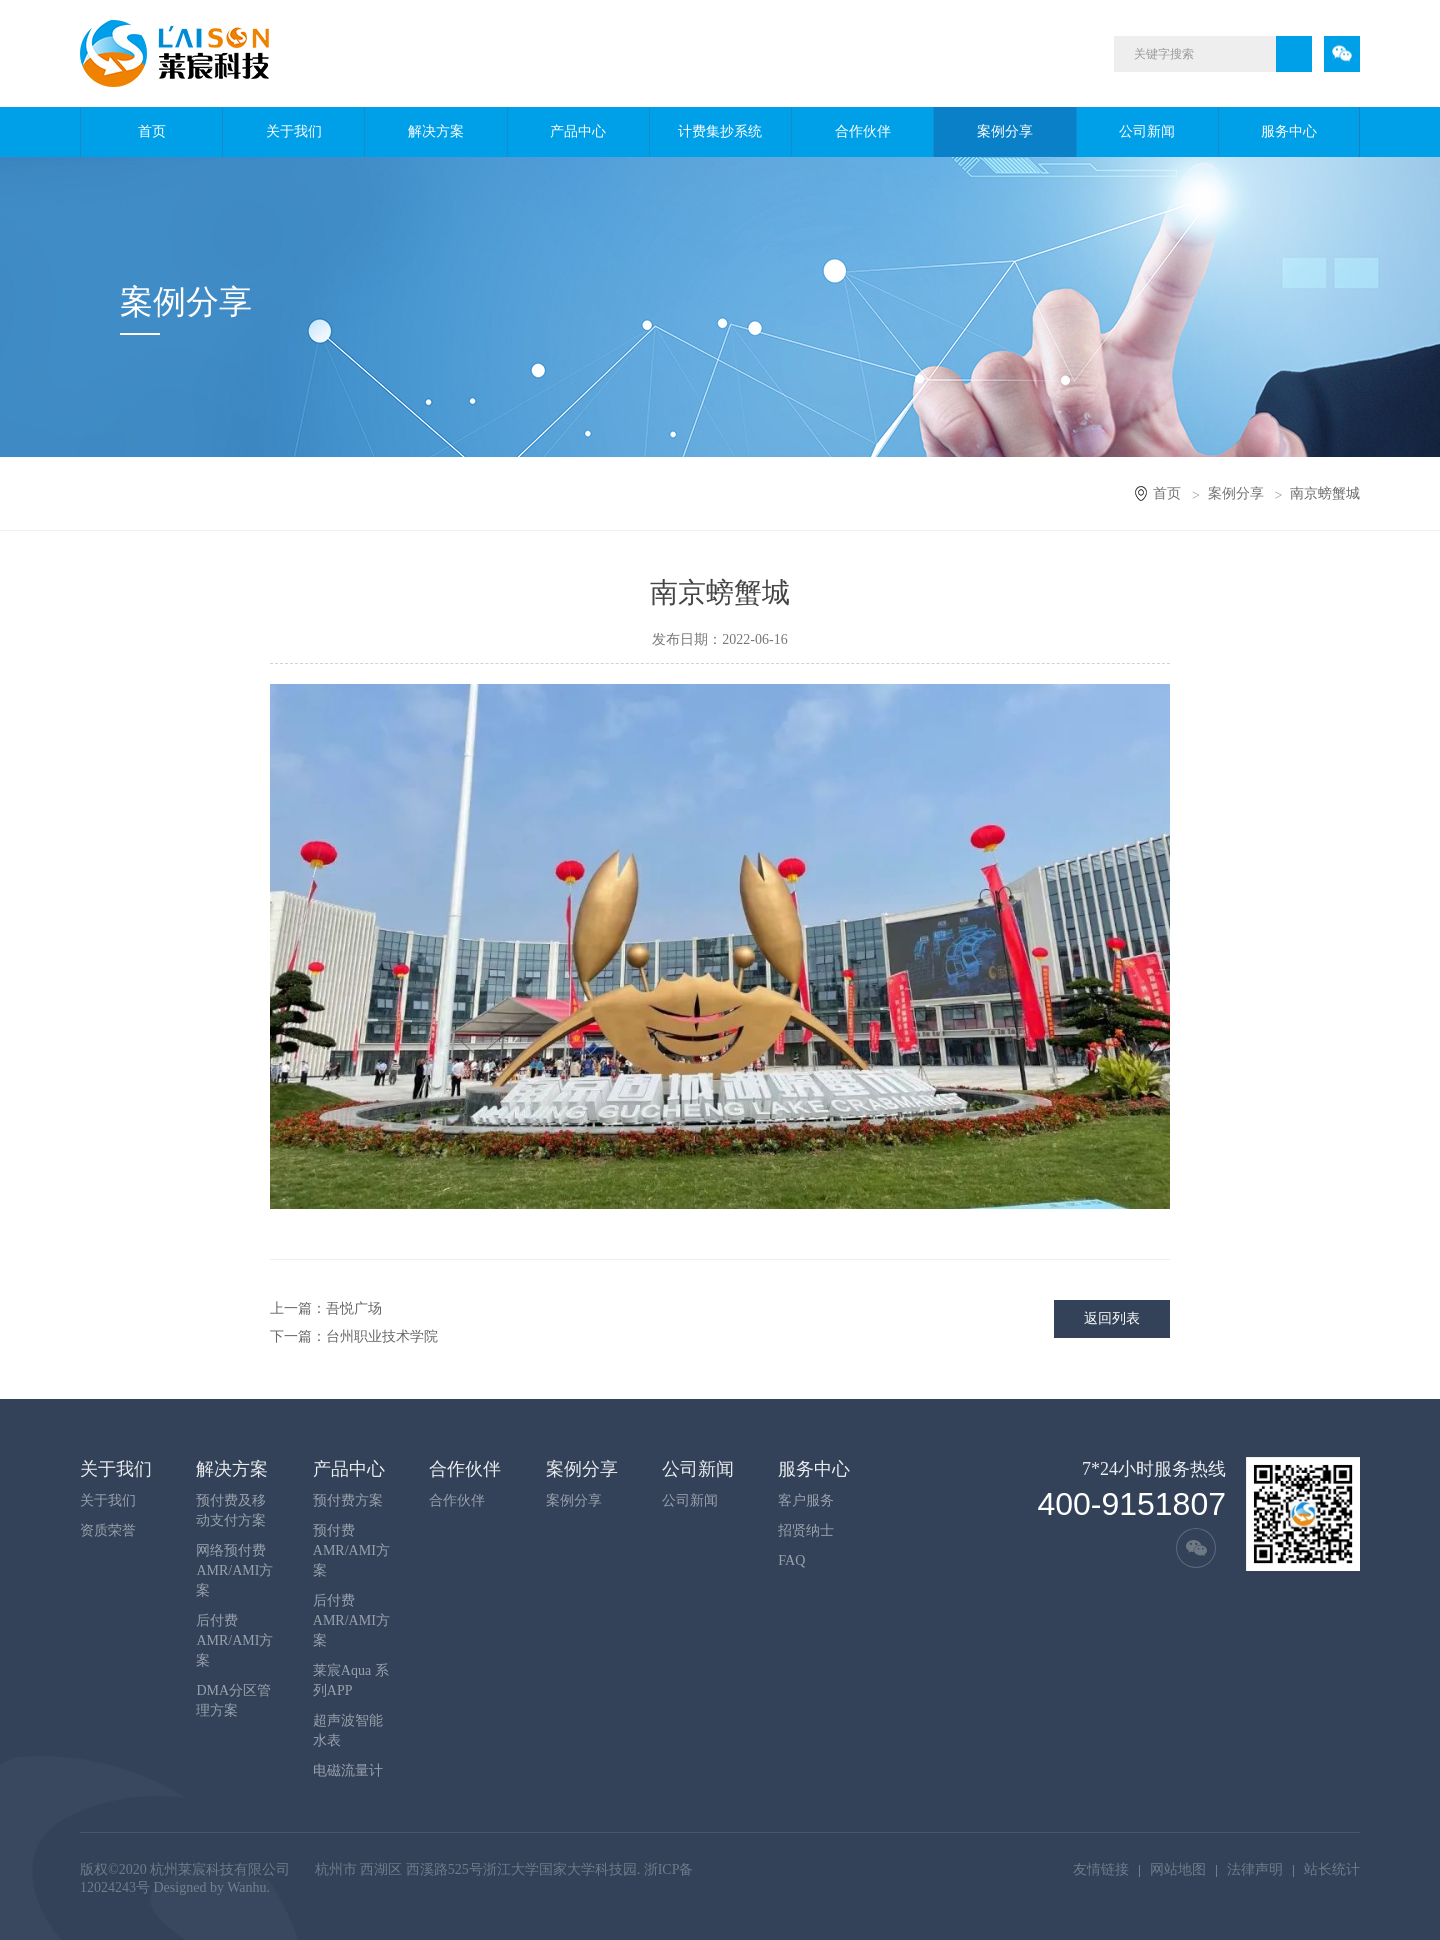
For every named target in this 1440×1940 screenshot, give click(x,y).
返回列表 (1112, 1318)
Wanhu (246, 1887)
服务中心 (1289, 131)
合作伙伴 (863, 131)
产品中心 (578, 131)
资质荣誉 (108, 1530)
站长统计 (1332, 1869)
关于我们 (294, 131)
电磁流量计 (348, 1770)
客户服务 (806, 1500)
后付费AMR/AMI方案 (234, 1640)
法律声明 (1255, 1869)
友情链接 (1101, 1869)
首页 (152, 131)
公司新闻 (1147, 131)
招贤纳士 (806, 1530)
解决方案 (436, 131)
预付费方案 (348, 1500)
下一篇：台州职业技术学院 (354, 1336)
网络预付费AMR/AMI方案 (234, 1570)
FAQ (791, 1560)
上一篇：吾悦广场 (326, 1308)
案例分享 (1005, 131)
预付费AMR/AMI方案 (351, 1550)
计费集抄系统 (720, 131)
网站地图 (1178, 1869)
